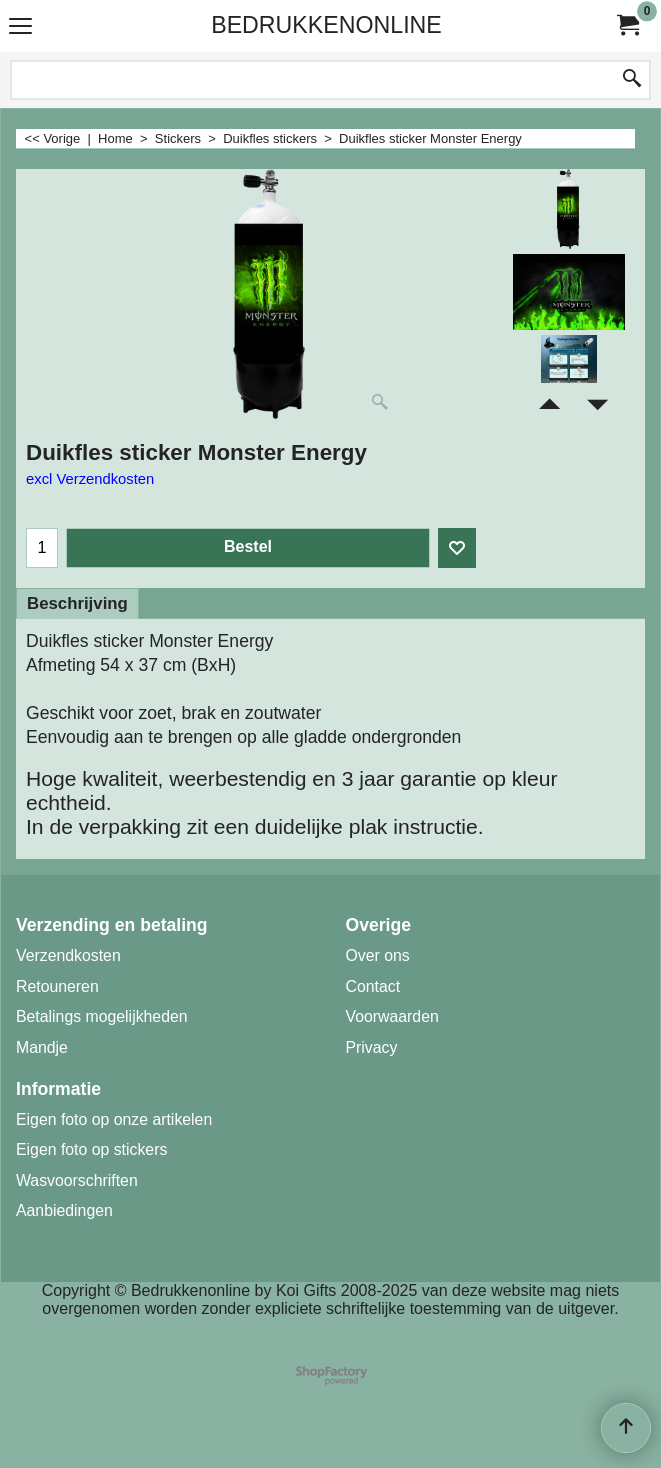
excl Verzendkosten (90, 479)
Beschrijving (77, 603)
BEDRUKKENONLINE (326, 25)
